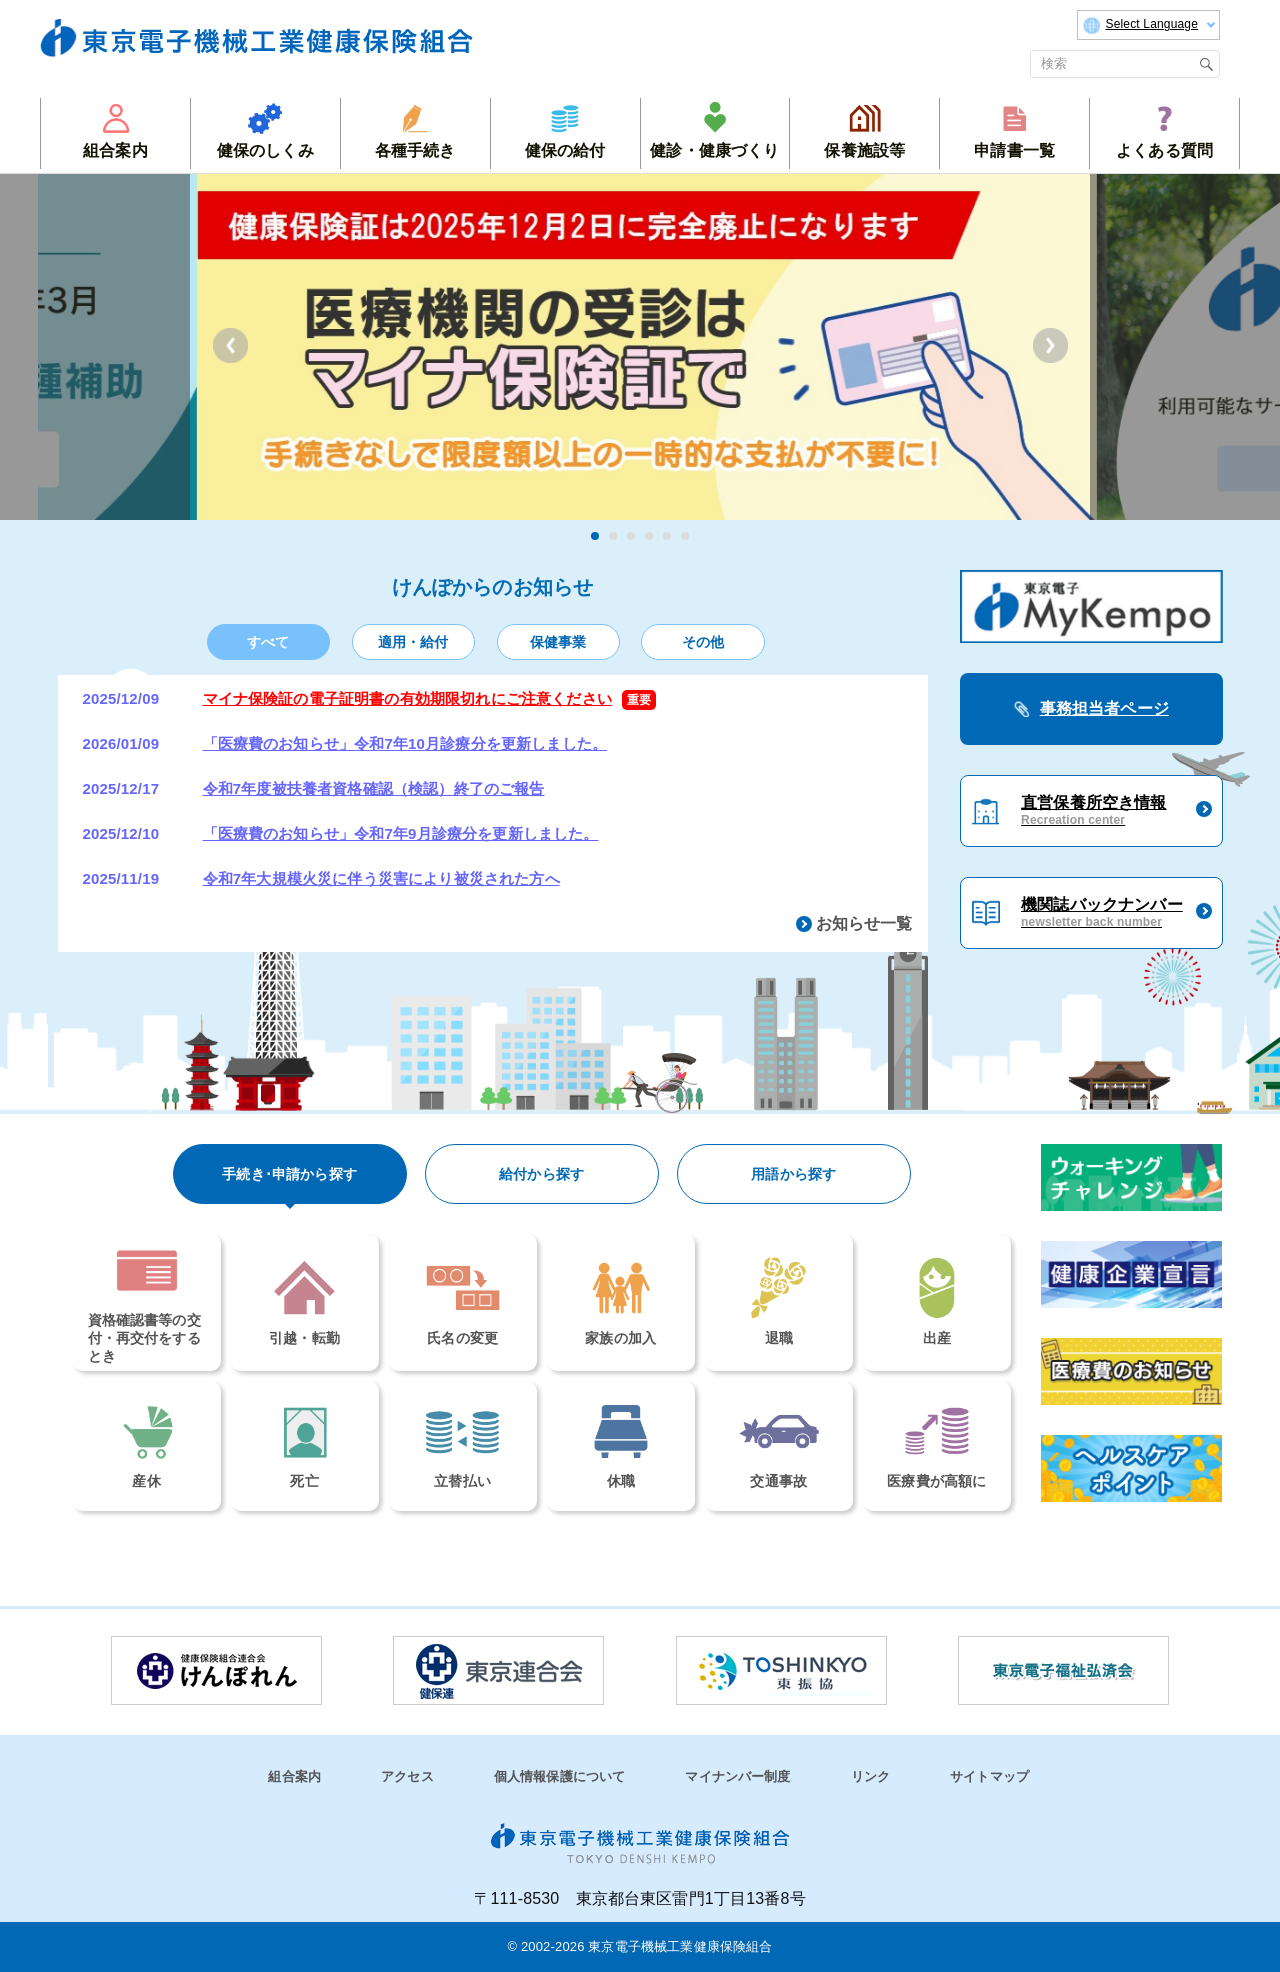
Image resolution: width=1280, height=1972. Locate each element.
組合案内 (294, 1776)
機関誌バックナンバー (1102, 913)
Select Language (1148, 25)
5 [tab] (667, 536)
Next (1050, 345)
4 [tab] (649, 536)
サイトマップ (989, 1776)
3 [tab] (631, 536)
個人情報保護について (560, 1776)
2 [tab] (613, 536)
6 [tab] (685, 536)
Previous (230, 345)
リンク (870, 1776)
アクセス (407, 1776)
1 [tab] (595, 536)
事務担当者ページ (1104, 708)
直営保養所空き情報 (1093, 811)
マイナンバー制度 (737, 1776)
